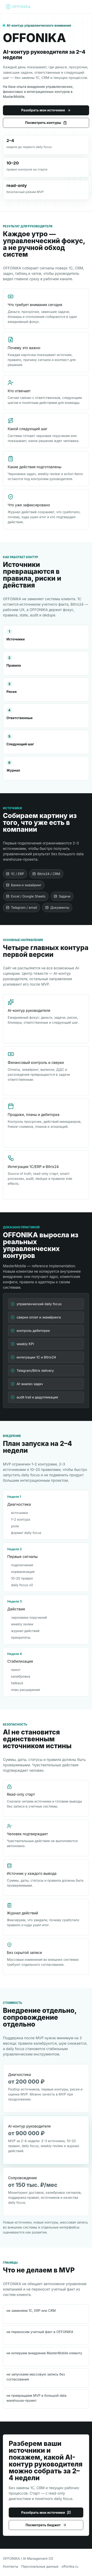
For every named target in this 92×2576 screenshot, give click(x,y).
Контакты (10, 2566)
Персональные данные (40, 2566)
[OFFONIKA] (18, 6)
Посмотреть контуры (46, 123)
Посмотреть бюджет (46, 2525)
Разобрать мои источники (46, 110)
